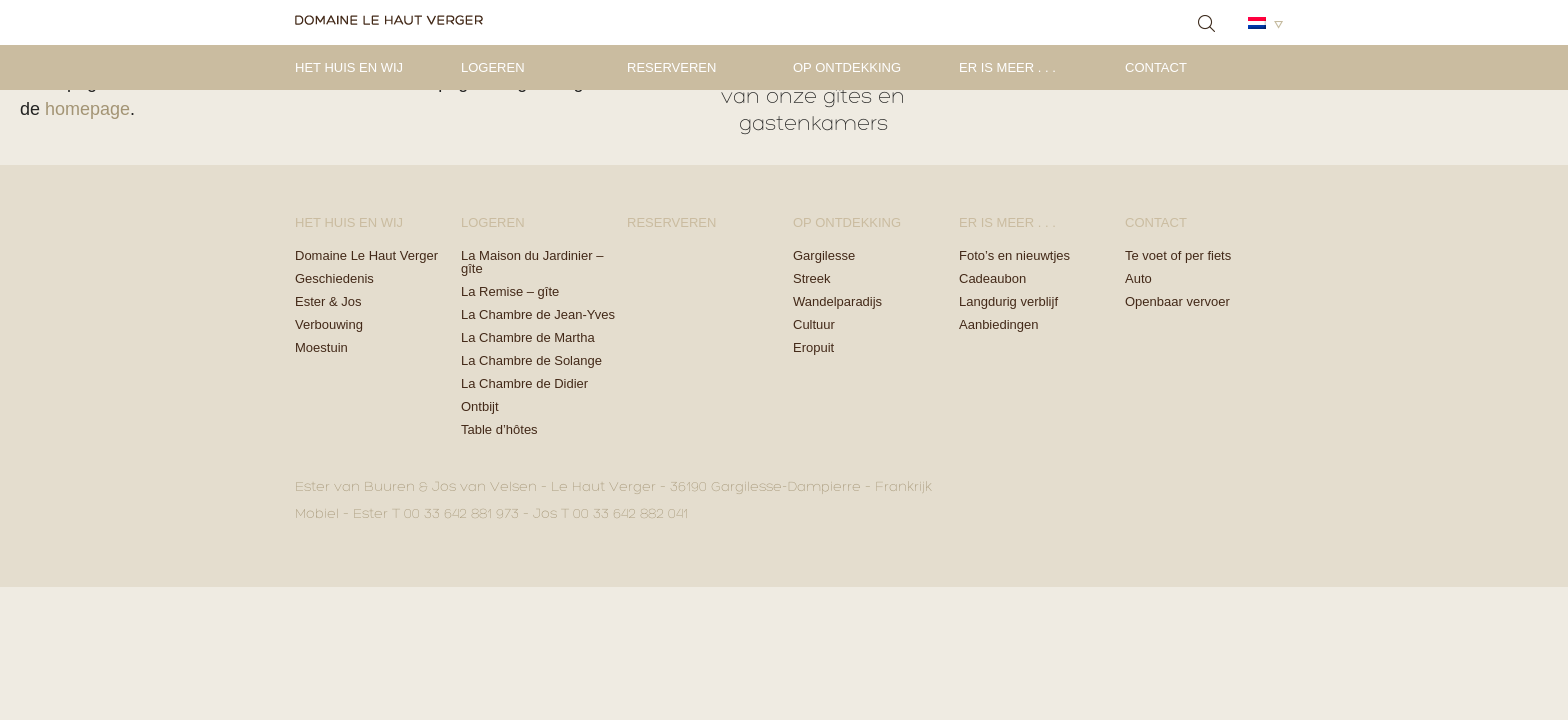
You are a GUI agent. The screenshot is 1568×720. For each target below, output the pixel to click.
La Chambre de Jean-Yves (538, 314)
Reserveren (671, 67)
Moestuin (321, 347)
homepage (87, 109)
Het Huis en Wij (349, 67)
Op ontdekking (847, 67)
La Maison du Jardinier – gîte (532, 262)
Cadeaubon (992, 278)
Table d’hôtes (499, 429)
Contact (1156, 67)
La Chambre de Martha (528, 337)
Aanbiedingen (999, 324)
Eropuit (813, 347)
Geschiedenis (334, 278)
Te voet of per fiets (1178, 255)
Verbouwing (329, 324)
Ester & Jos (328, 301)
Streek (812, 278)
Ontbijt (480, 406)
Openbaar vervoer (1177, 301)
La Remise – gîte (510, 291)
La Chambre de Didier (524, 383)
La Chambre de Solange (531, 360)
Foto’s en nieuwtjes (1014, 255)
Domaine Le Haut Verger (366, 255)
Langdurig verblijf (1008, 301)
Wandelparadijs (837, 301)
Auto (1138, 278)
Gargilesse (824, 255)
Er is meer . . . (1007, 67)
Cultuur (814, 324)
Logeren (493, 67)
